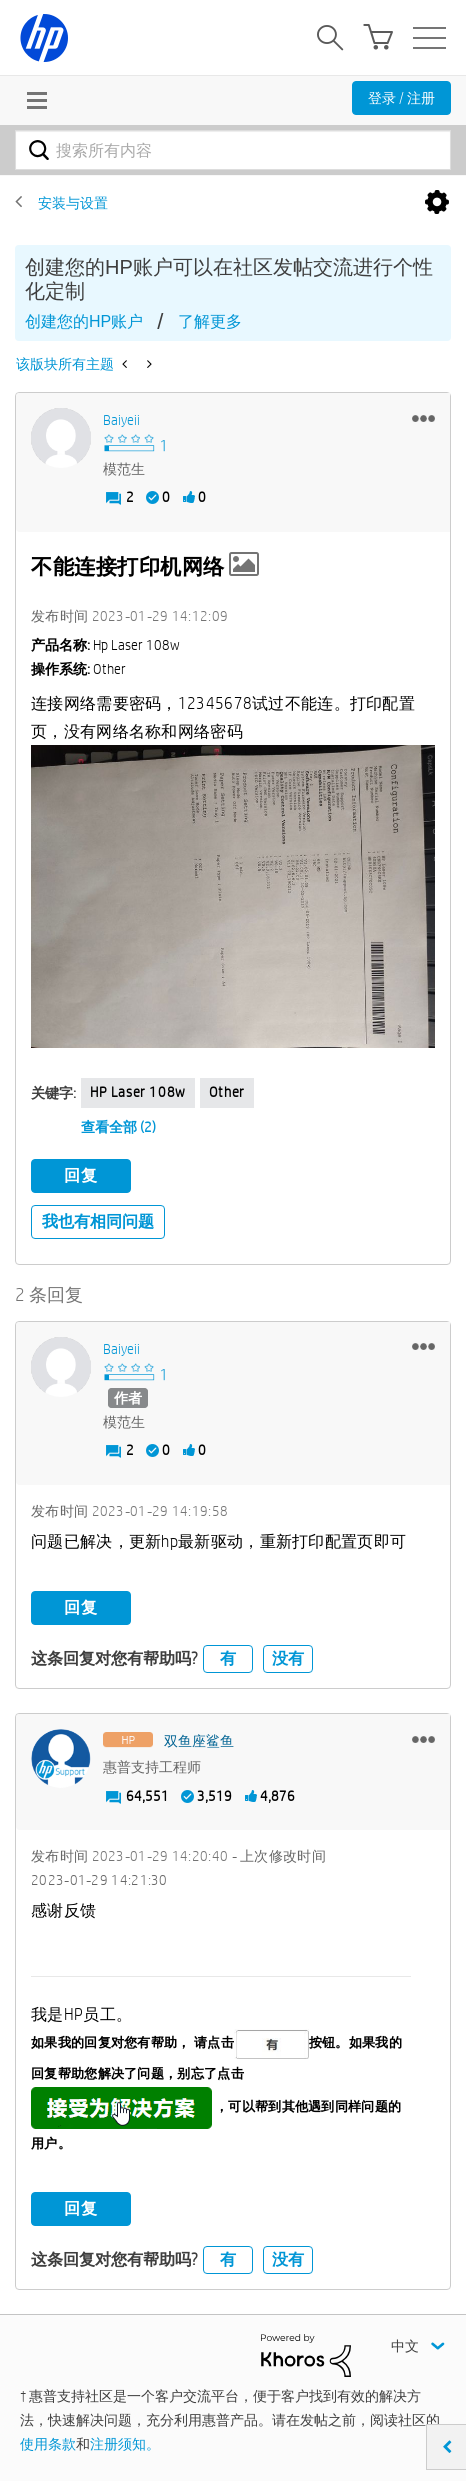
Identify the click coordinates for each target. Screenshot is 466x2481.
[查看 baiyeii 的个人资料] (121, 420)
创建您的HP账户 (84, 321)
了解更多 (210, 321)
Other (227, 1092)
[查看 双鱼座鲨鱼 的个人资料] (199, 1741)
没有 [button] (288, 1658)
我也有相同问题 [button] (98, 1221)
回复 (81, 1175)
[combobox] (233, 150)
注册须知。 (125, 2444)
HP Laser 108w (138, 1092)
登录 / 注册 (401, 98)
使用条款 (48, 2444)
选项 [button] (437, 203)
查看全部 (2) (118, 1127)
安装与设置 (73, 203)
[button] (423, 418)
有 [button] (228, 1658)
